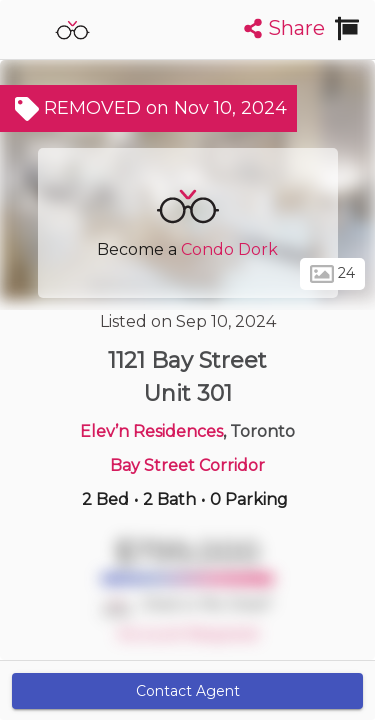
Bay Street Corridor (187, 465)
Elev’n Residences (151, 431)
